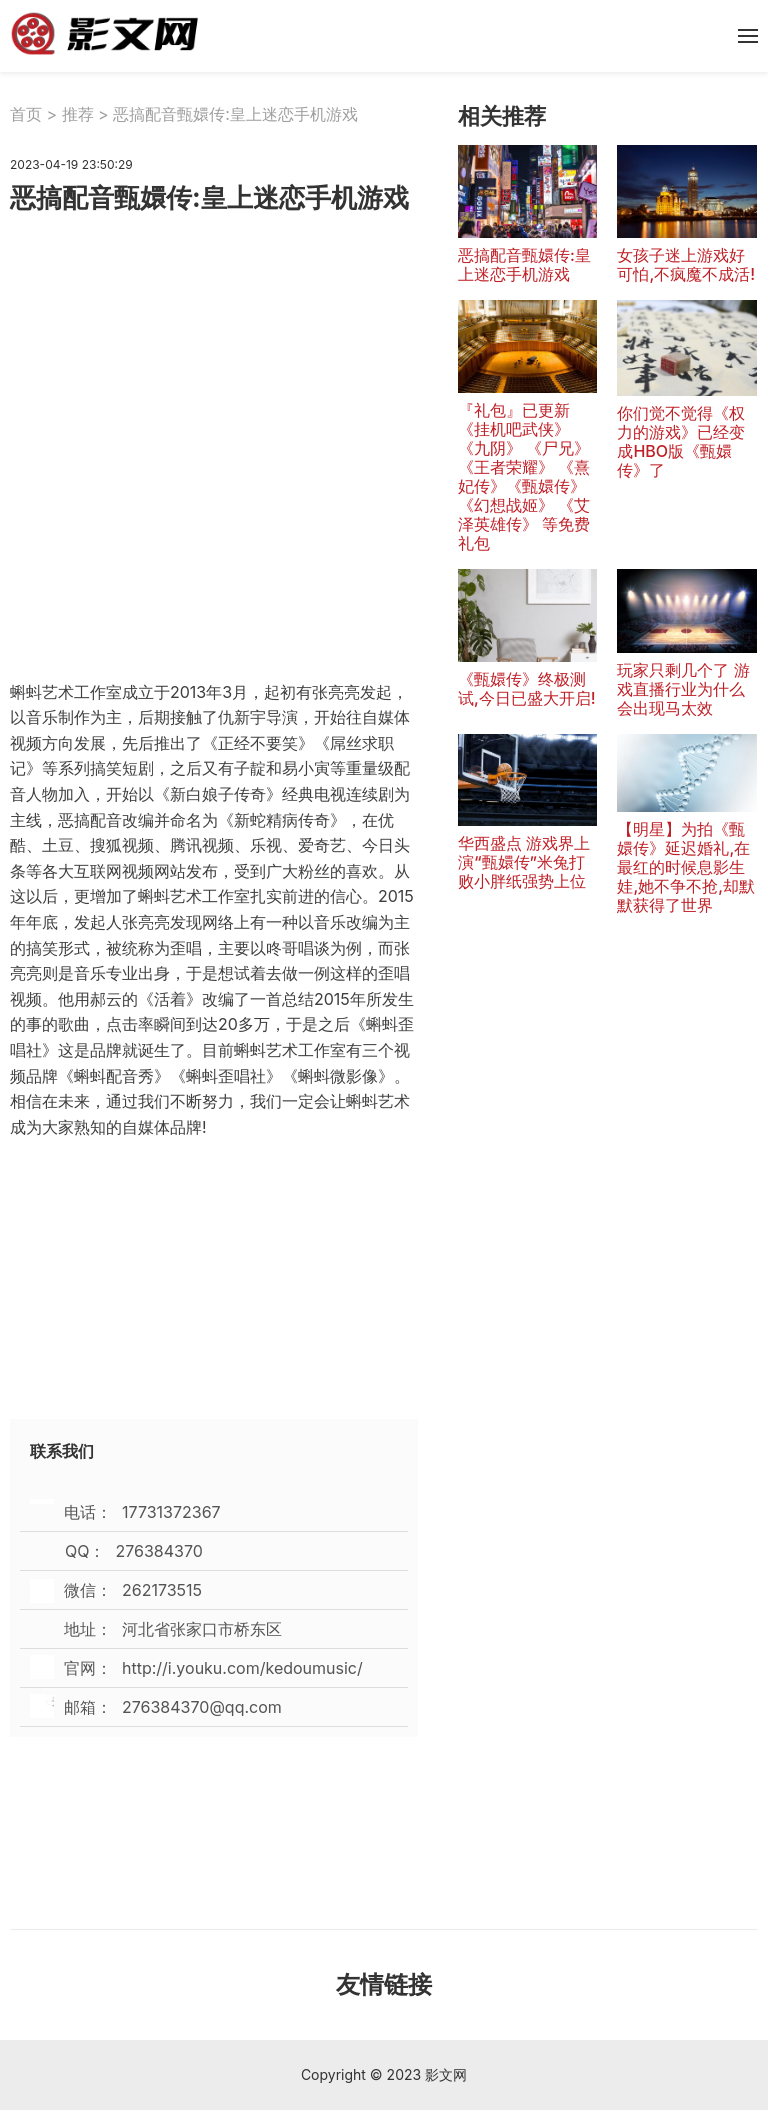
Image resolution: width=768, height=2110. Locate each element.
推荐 (78, 114)
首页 (26, 114)
